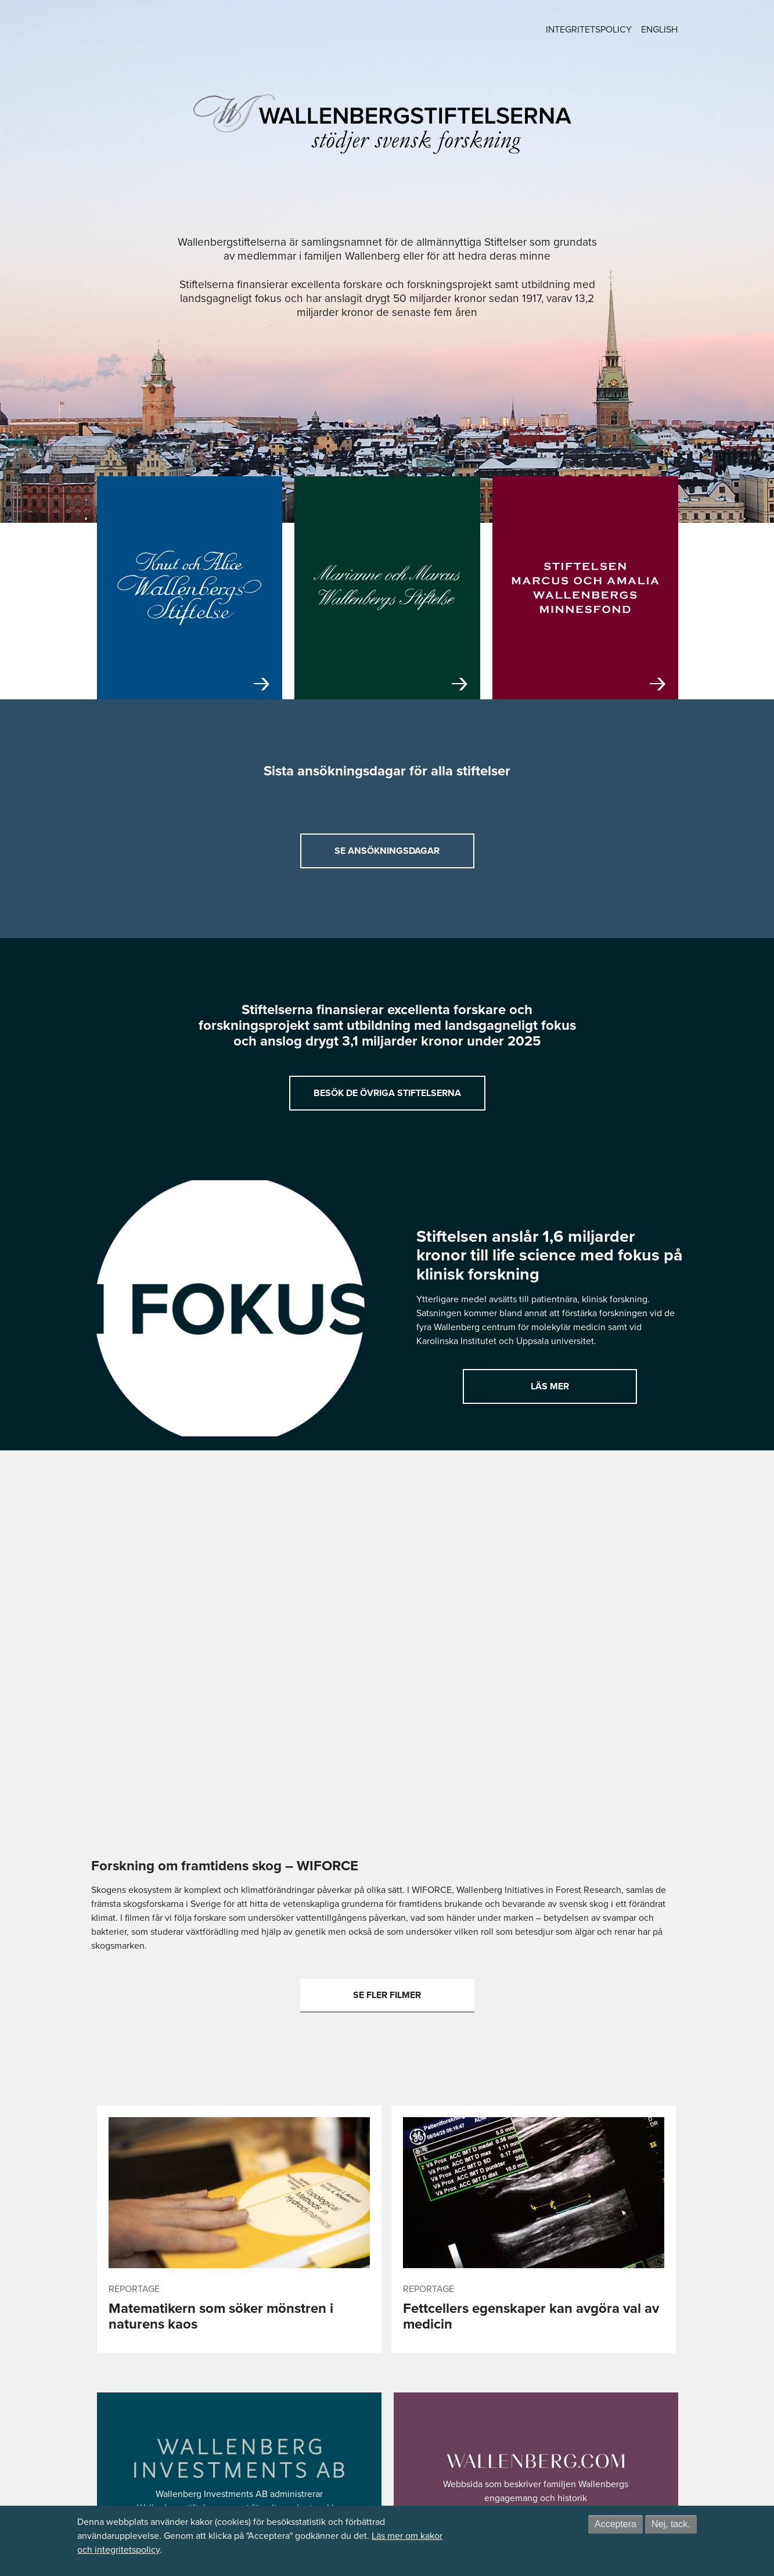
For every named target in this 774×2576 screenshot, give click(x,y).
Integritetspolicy (589, 29)
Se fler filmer (387, 1995)
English (659, 29)
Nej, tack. (670, 2524)
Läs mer (550, 1386)
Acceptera (615, 2524)
